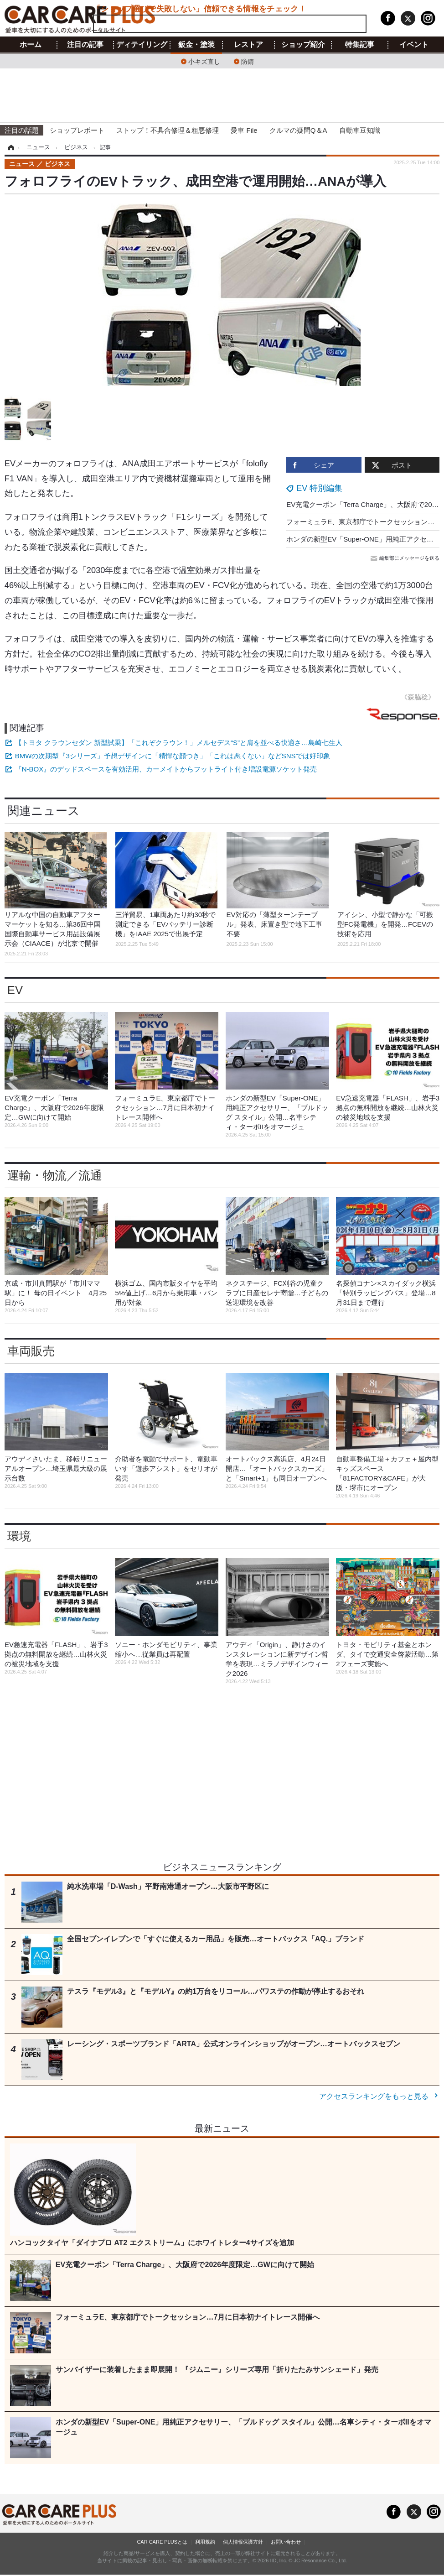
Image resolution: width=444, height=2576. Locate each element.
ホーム (30, 44)
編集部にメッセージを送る (405, 558)
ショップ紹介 (303, 44)
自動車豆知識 (359, 130)
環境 (19, 1536)
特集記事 (359, 44)
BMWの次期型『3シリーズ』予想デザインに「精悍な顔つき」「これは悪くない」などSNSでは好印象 (172, 756)
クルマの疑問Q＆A (298, 130)
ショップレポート (77, 130)
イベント (414, 44)
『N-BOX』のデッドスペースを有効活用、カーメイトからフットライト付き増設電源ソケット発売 (166, 769)
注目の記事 (85, 44)
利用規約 (205, 2542)
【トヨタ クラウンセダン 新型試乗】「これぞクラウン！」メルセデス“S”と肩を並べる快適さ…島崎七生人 (178, 742)
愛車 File (244, 130)
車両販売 (31, 1351)
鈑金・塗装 (196, 44)
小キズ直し (204, 61)
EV (15, 990)
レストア (248, 44)
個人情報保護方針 (243, 2542)
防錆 (247, 61)
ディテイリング (141, 44)
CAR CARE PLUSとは (162, 2542)
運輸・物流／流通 (54, 1175)
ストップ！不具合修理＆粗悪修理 (167, 130)
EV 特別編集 (319, 488)
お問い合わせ (286, 2542)
